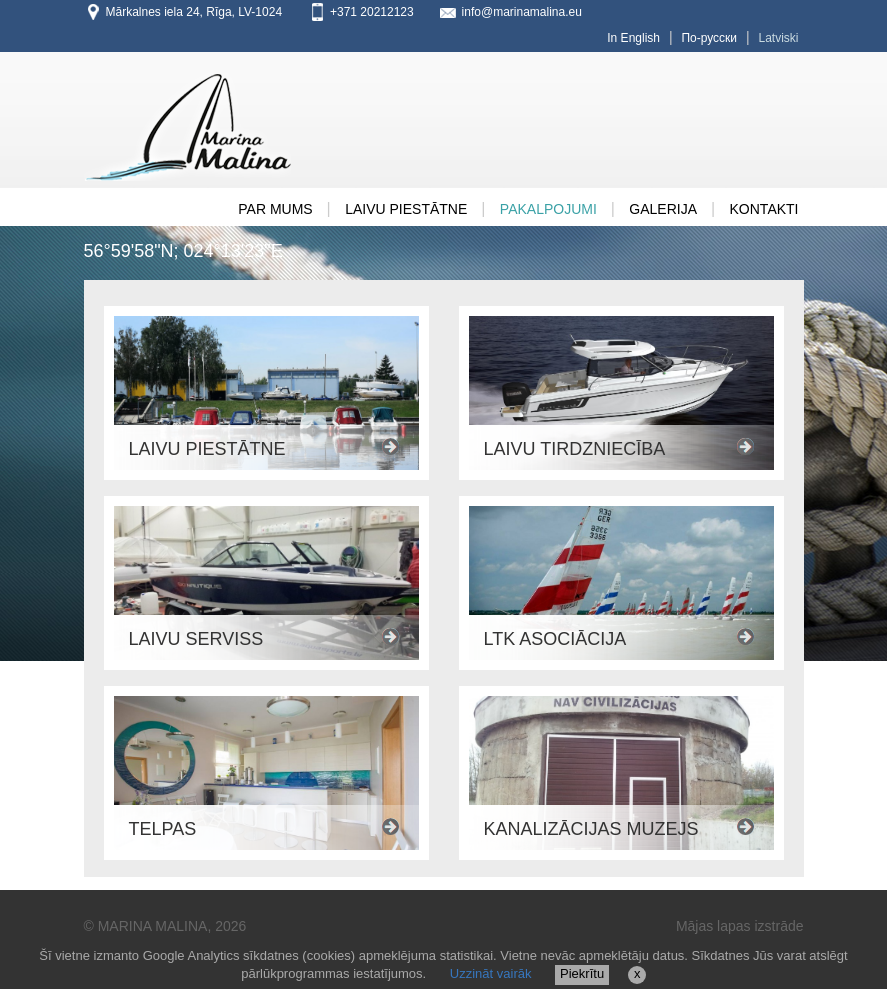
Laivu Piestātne (406, 209)
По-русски (709, 38)
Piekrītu (582, 973)
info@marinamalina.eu (522, 12)
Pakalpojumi (548, 209)
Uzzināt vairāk (491, 973)
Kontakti (764, 209)
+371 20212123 (372, 12)
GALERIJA (663, 209)
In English (633, 38)
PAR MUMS (275, 209)
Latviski (778, 38)
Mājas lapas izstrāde (740, 926)
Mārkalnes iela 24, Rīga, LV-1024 (194, 12)
